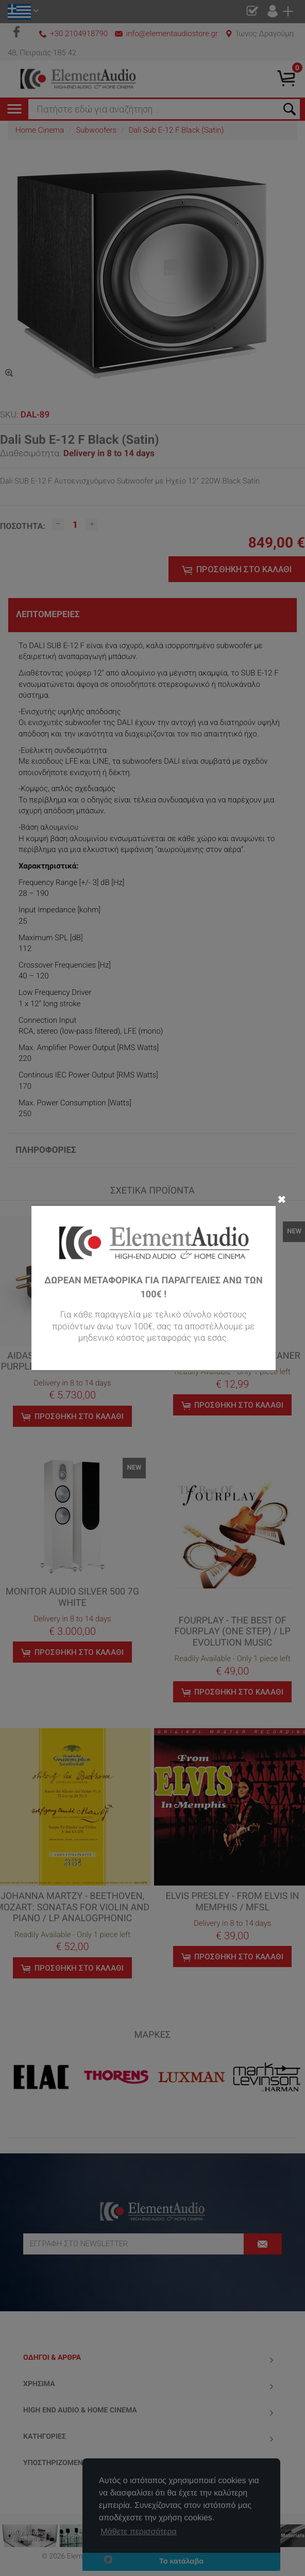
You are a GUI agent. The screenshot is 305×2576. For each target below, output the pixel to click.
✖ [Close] (281, 1199)
